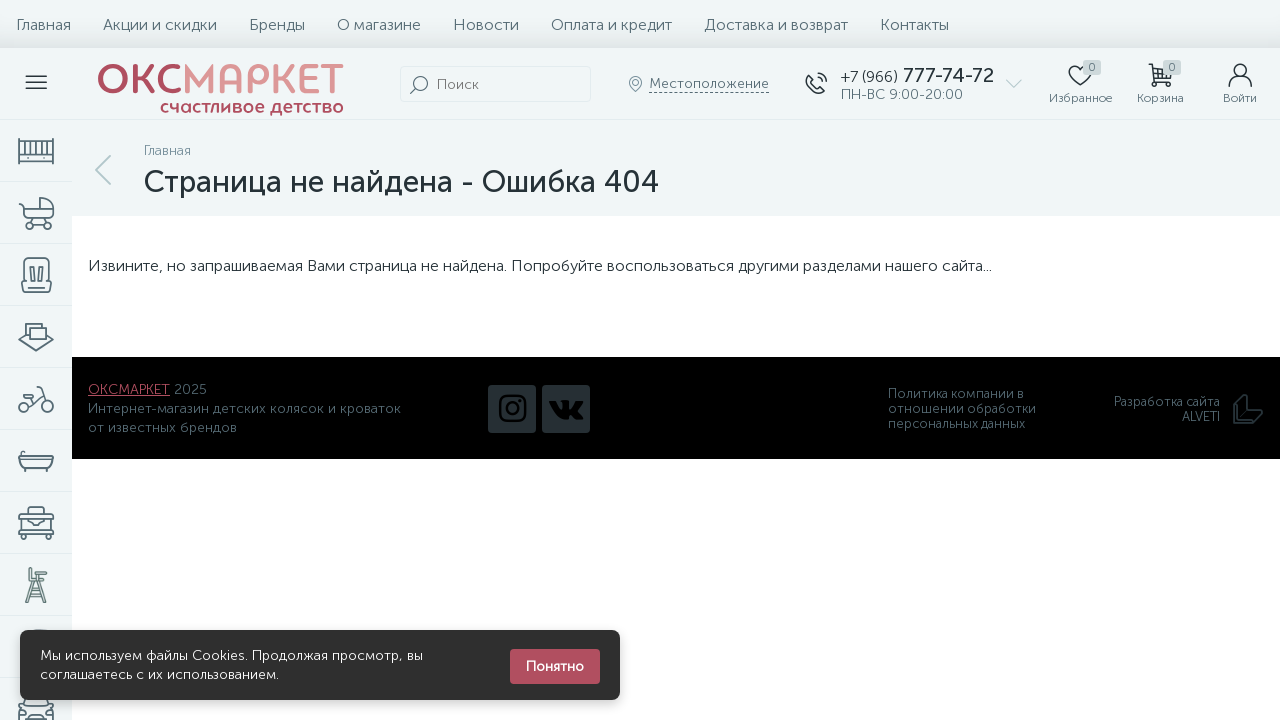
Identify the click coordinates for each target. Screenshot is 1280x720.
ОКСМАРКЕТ (129, 389)
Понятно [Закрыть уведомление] (555, 666)
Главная (43, 24)
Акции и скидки (160, 24)
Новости (486, 24)
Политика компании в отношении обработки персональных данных (962, 408)
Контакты (914, 24)
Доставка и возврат (776, 24)
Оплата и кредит (611, 24)
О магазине (379, 24)
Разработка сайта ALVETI (1189, 409)
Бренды (277, 24)
